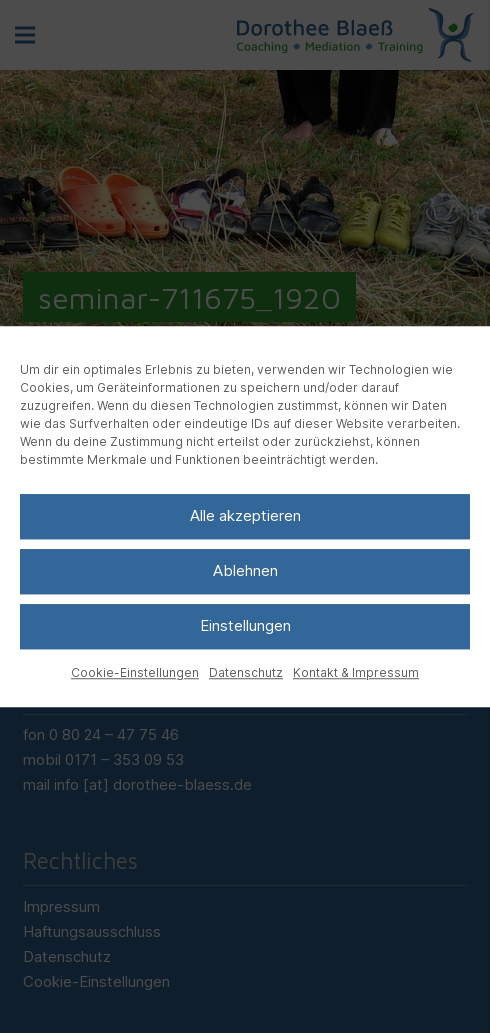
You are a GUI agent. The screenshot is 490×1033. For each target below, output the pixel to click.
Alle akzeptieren (245, 515)
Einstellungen (245, 625)
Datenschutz (246, 672)
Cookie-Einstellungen (135, 672)
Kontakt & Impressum (356, 672)
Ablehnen (245, 570)
